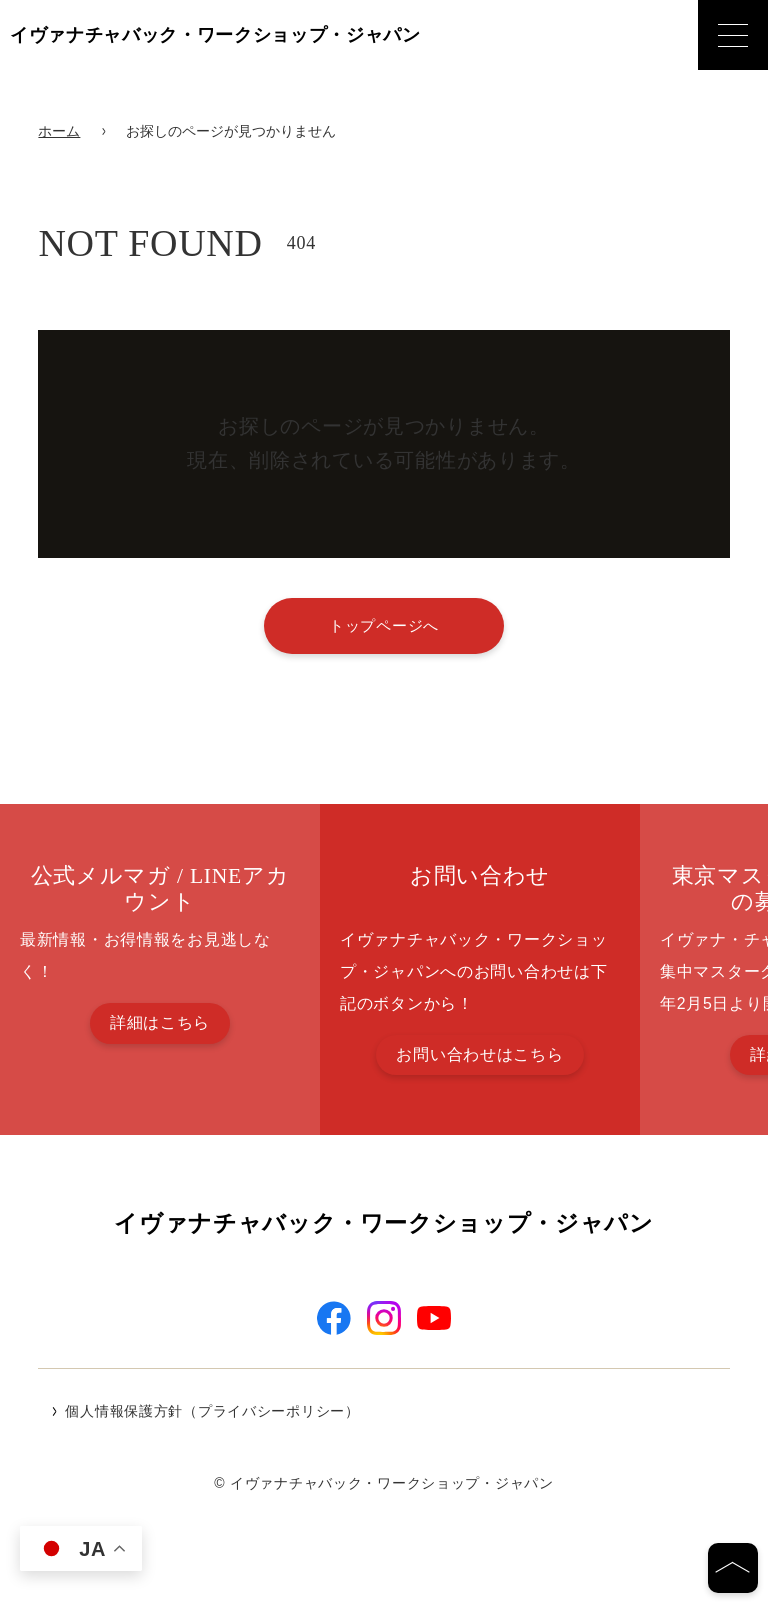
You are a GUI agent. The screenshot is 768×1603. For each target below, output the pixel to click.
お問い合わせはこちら (479, 1054)
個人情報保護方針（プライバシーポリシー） (212, 1413)
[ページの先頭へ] (733, 1568)
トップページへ (384, 625)
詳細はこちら (160, 1022)
